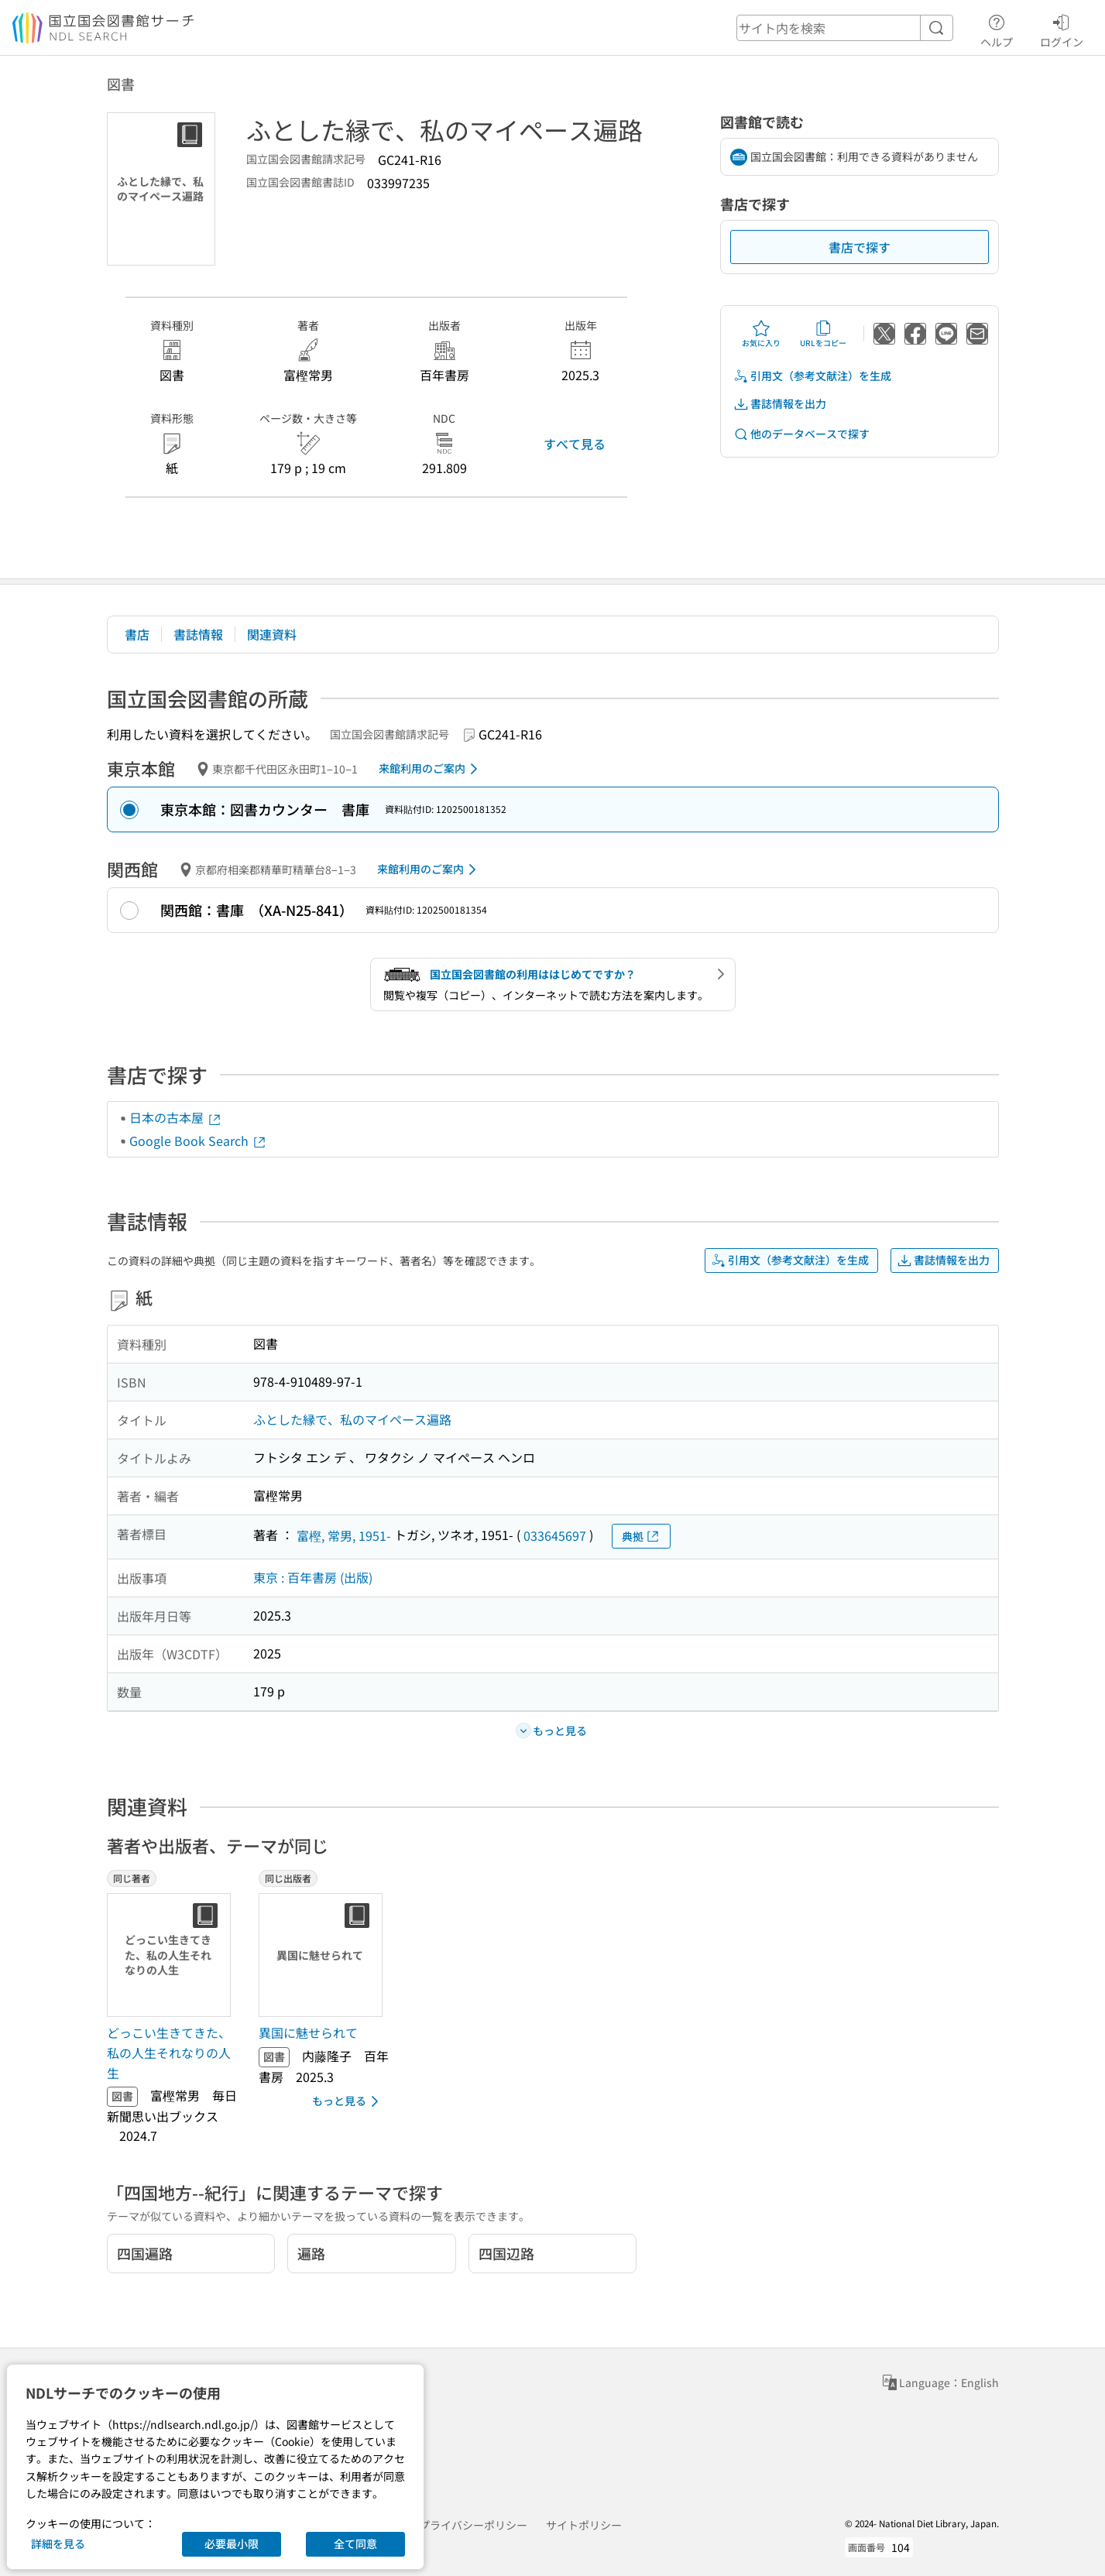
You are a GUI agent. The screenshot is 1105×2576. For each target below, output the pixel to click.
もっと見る (348, 2101)
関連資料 (272, 634)
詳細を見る (58, 2543)
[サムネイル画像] (172, 1955)
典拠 (641, 1536)
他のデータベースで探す (801, 434)
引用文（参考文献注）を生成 (812, 376)
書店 (137, 634)
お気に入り (761, 333)
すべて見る (575, 443)
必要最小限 (231, 2543)
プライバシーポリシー (473, 2525)
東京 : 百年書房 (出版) (312, 1577)
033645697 (554, 1535)
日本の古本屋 (175, 1117)
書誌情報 (198, 634)
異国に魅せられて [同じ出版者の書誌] (308, 2032)
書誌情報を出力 (779, 404)
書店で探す (860, 247)
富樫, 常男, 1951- (344, 1535)
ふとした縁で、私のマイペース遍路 (352, 1419)
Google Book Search (198, 1140)
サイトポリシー (584, 2525)
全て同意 (355, 2543)
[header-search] (844, 28)
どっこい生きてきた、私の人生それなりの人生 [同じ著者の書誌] (169, 2052)
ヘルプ (996, 29)
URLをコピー (823, 333)
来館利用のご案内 (431, 769)
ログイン (1061, 29)
